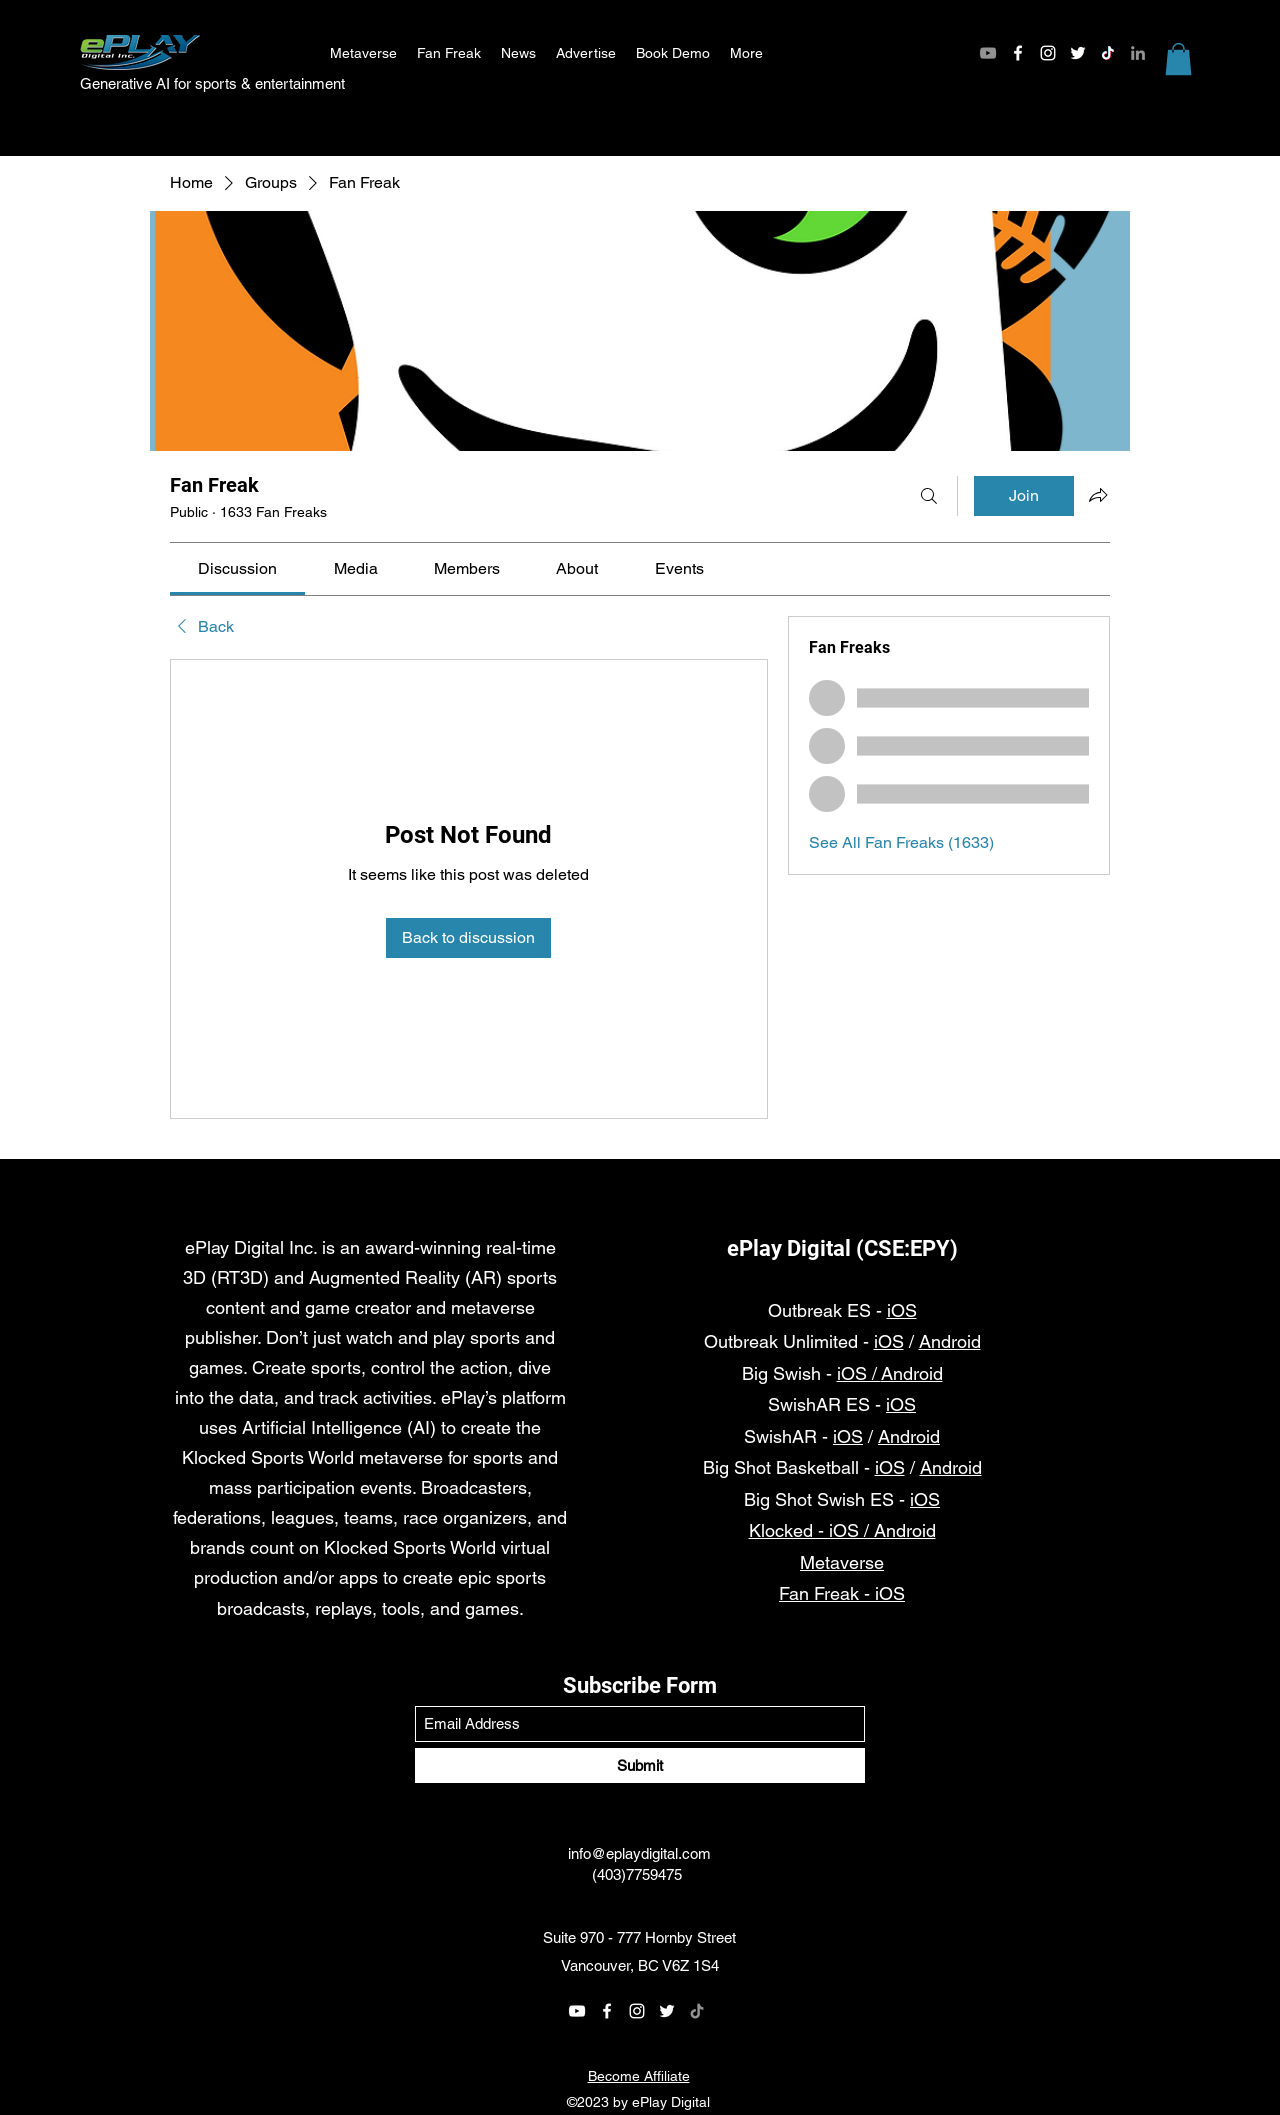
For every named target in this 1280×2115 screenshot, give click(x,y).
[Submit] (640, 1765)
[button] (1178, 59)
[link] (237, 568)
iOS (902, 1310)
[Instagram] (1048, 53)
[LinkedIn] (1138, 53)
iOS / (859, 1373)
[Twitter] (1078, 53)
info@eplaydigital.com (639, 1853)
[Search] (929, 496)
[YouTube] (988, 53)
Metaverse (842, 1562)
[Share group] (1098, 495)
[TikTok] (1108, 53)
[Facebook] (1018, 53)
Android (950, 1341)
